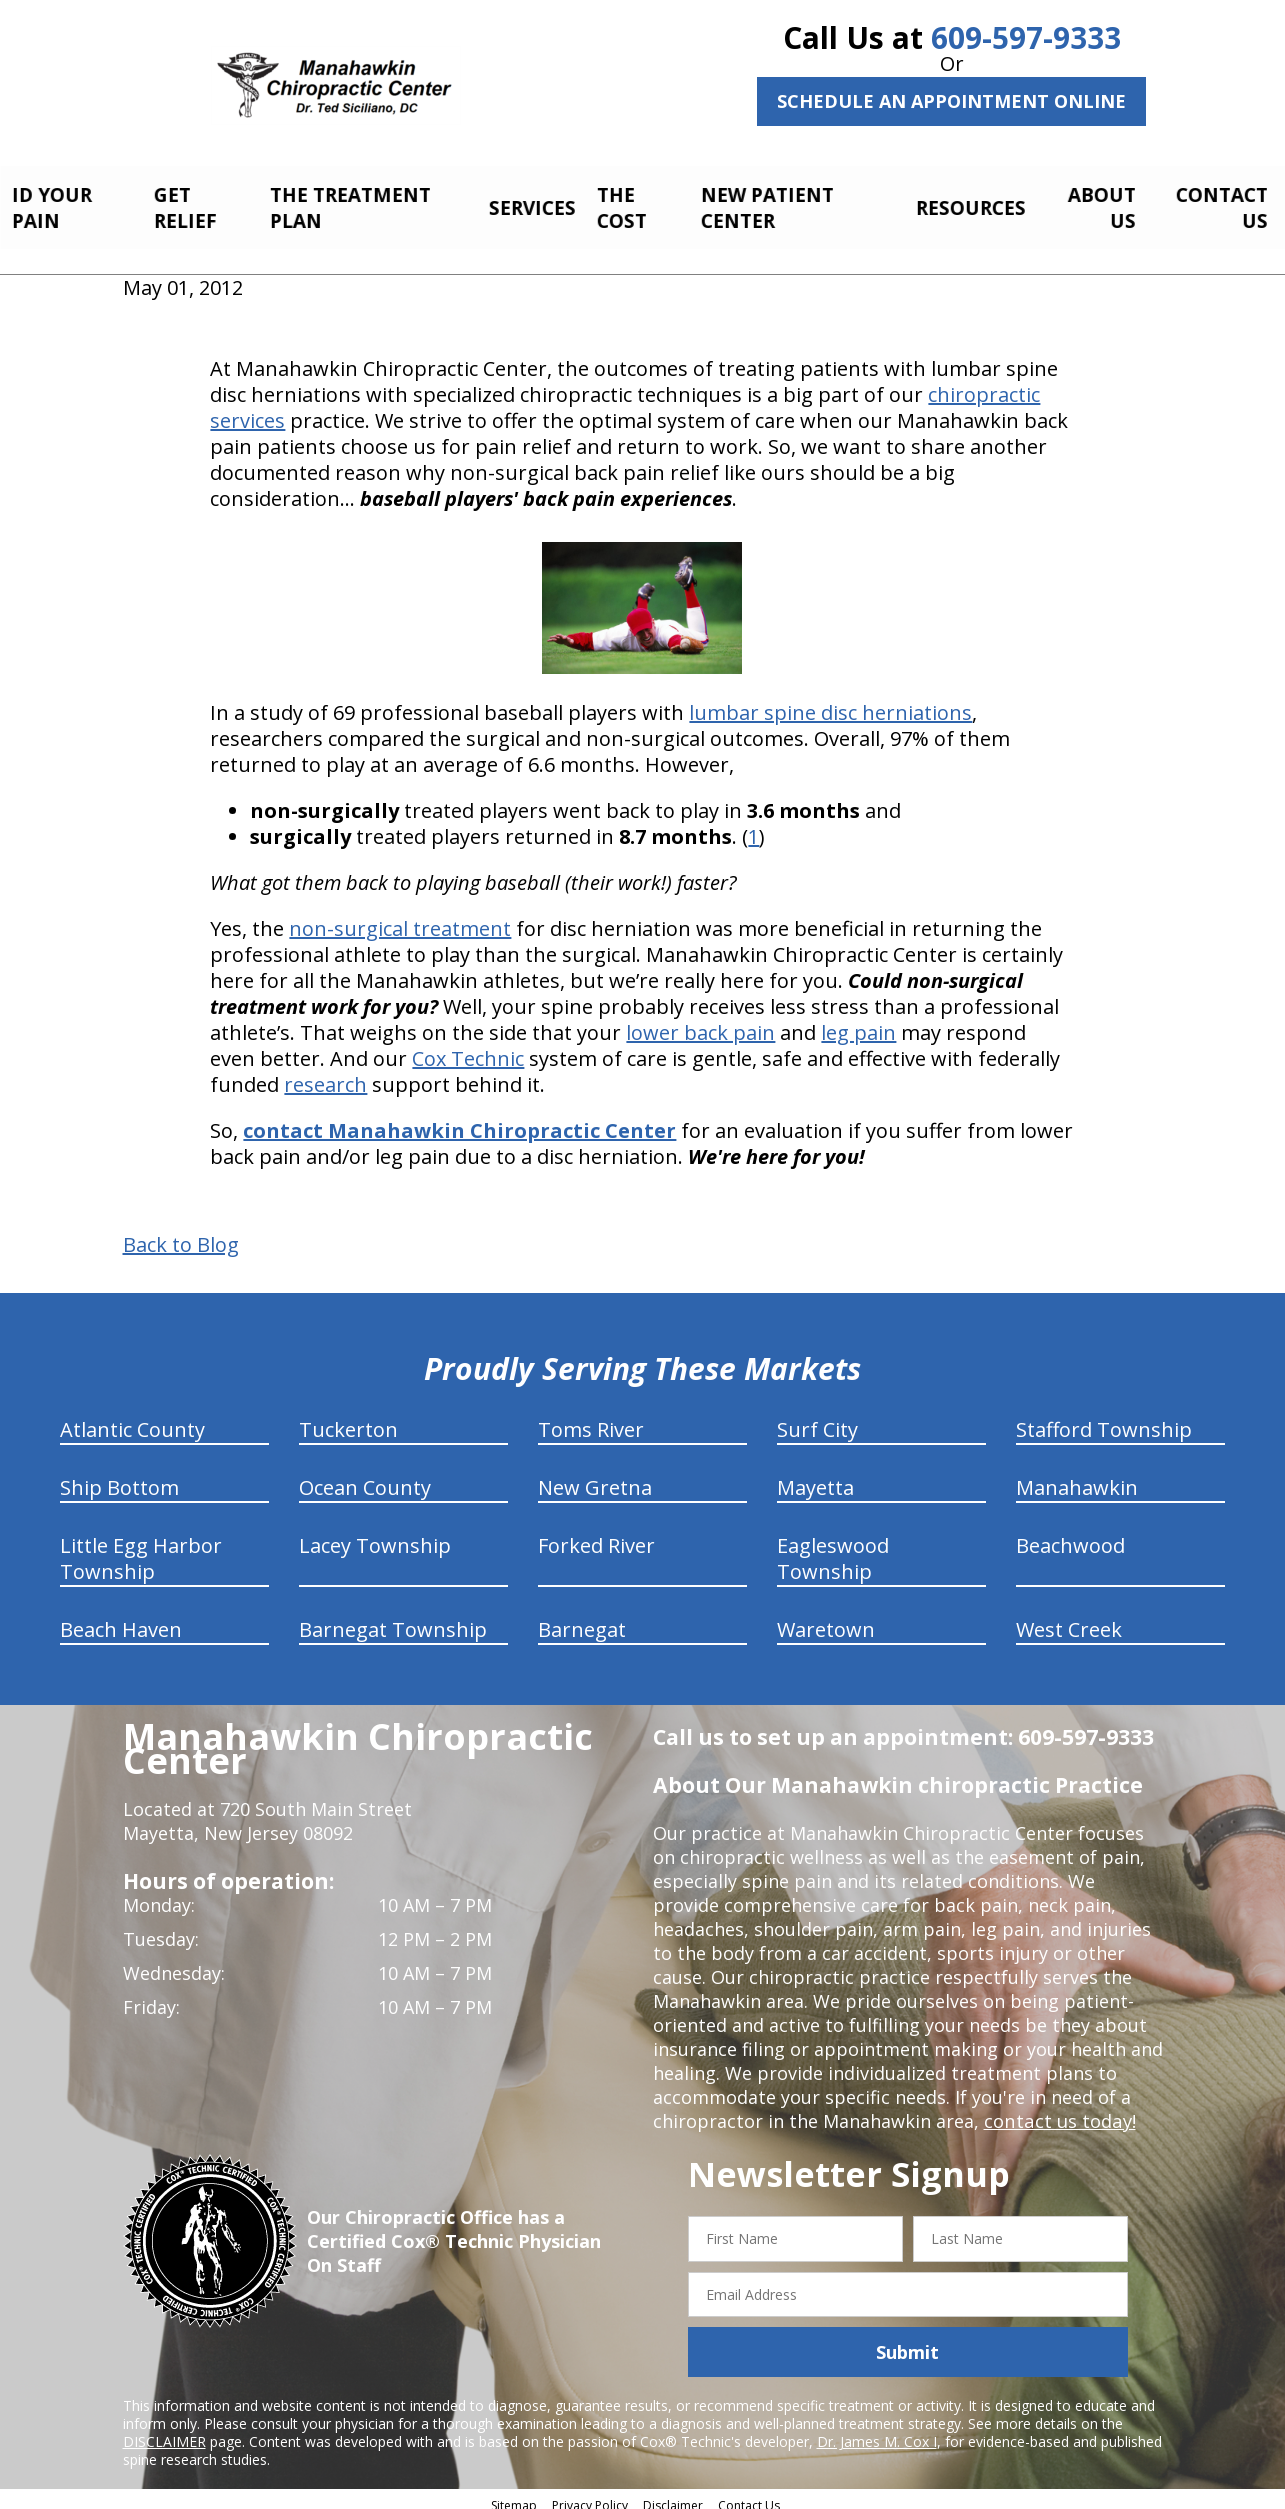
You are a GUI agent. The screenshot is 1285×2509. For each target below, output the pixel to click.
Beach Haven (121, 1618)
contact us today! (1058, 2110)
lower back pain (700, 1021)
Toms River (591, 1418)
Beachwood (1070, 1534)
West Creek (1069, 1618)
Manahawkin (1077, 1476)
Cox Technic (468, 1047)
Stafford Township (1104, 1418)
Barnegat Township (393, 1618)
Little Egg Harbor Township (141, 1547)
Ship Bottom (119, 1476)
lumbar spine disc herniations (830, 701)
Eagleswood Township (833, 1547)
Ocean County (365, 1476)
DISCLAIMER (164, 2430)
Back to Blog (181, 1234)
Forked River (596, 1534)
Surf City (817, 1418)
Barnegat (582, 1618)
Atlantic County (132, 1418)
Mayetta (815, 1476)
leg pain (858, 1021)
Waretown (826, 1618)
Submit (907, 2341)
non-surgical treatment (400, 917)
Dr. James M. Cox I (877, 2430)
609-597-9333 (1026, 37)
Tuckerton (348, 1418)
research (325, 1073)
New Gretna (595, 1476)
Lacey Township (375, 1534)
